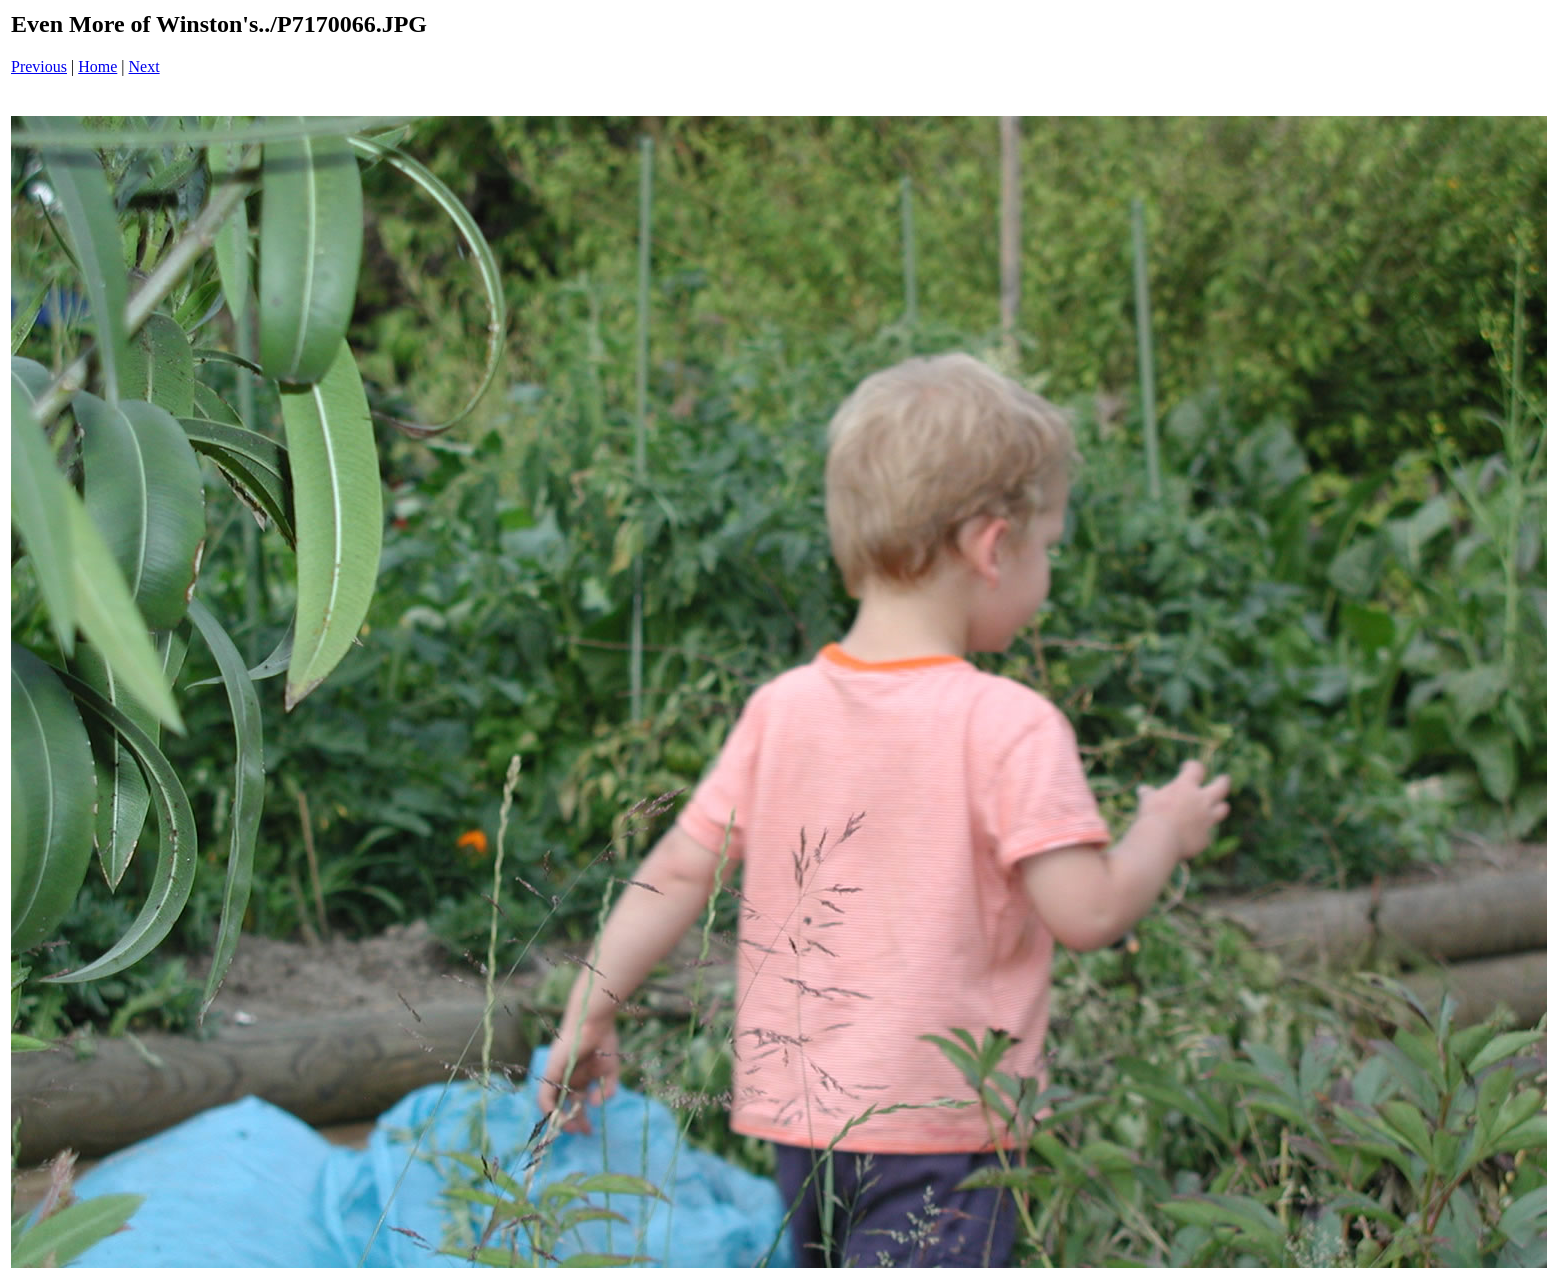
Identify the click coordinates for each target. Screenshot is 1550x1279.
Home (97, 66)
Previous (39, 66)
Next (144, 66)
